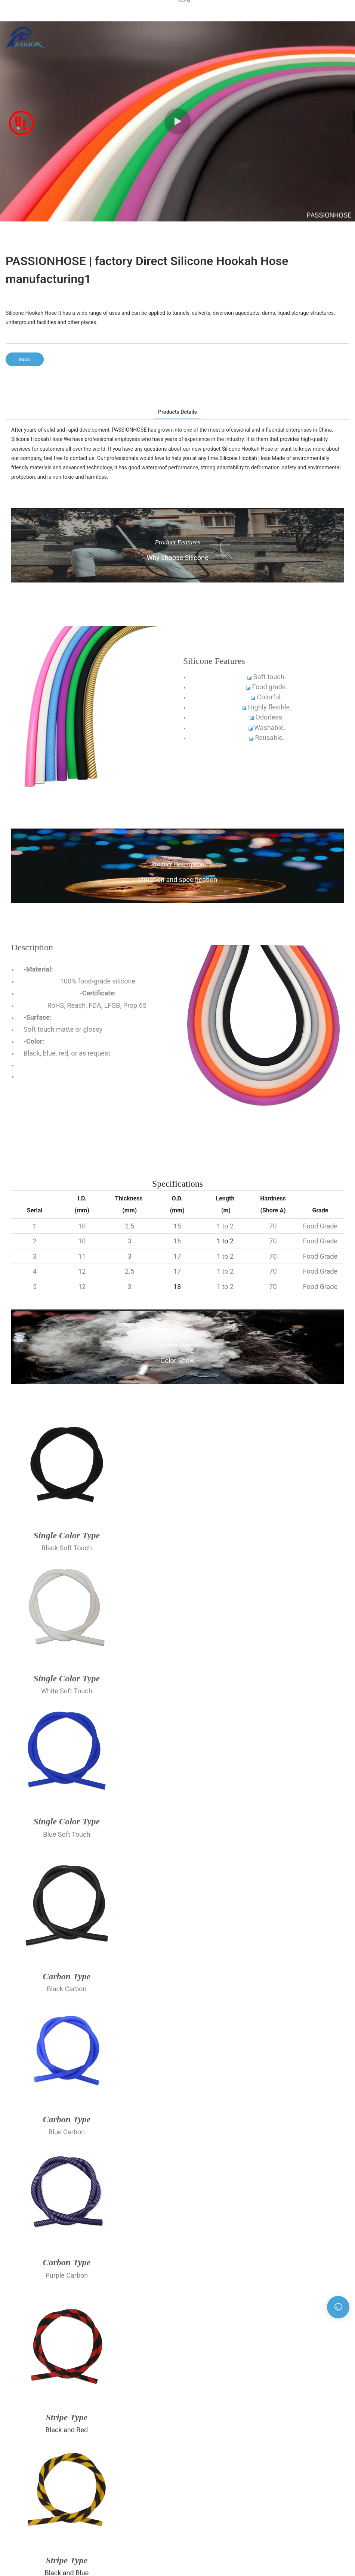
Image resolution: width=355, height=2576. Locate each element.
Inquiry (24, 359)
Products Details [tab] (177, 412)
